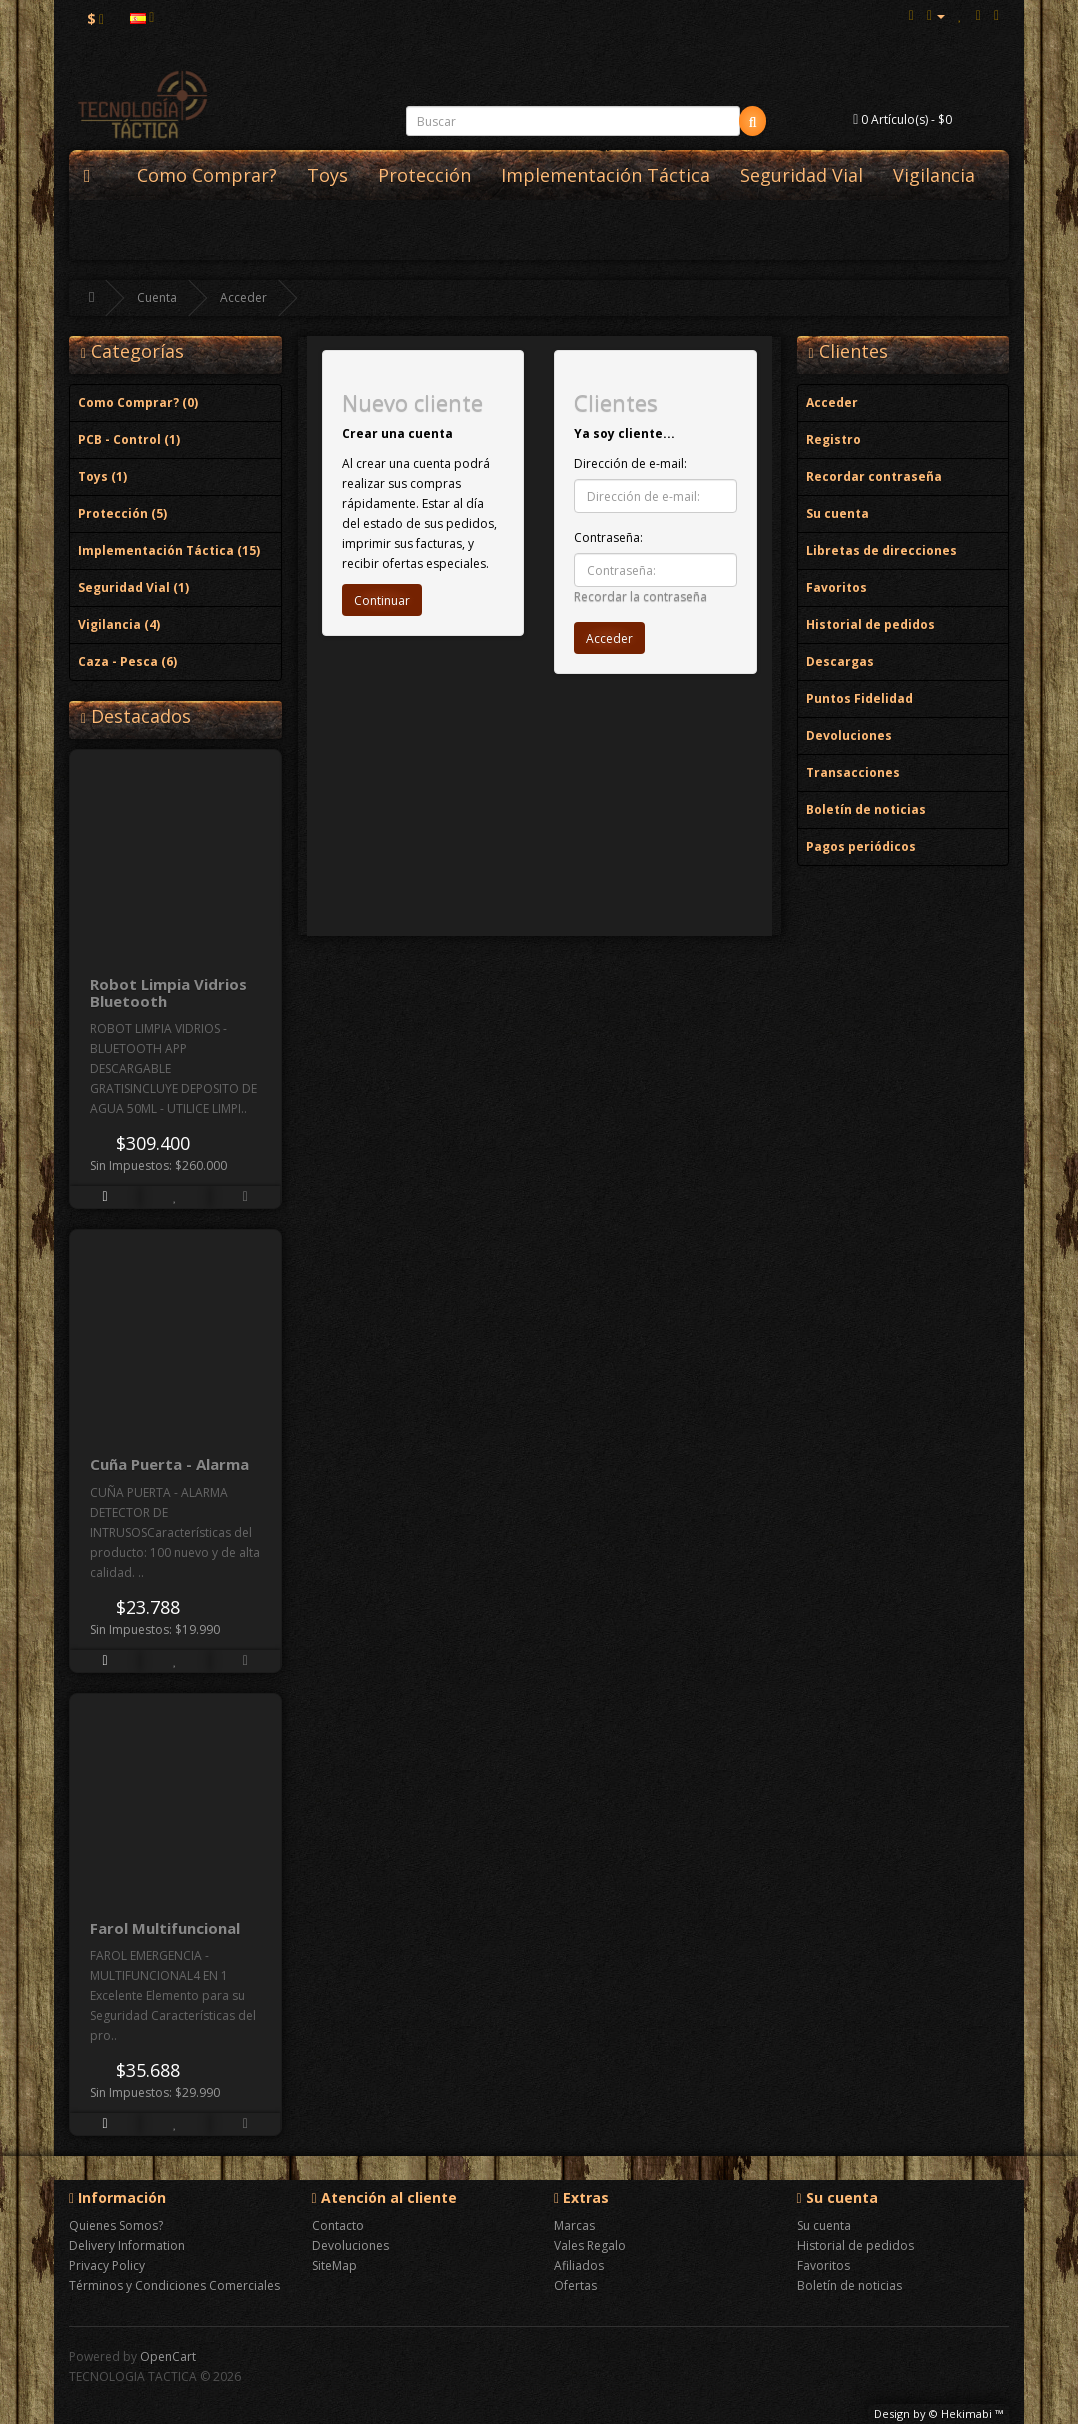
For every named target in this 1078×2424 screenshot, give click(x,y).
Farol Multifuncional (165, 1928)
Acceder (243, 297)
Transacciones (853, 772)
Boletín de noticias (866, 809)
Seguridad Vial (801, 175)
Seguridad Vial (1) (133, 587)
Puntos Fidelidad (859, 698)
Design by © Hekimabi (933, 2413)
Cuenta (157, 297)
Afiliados (579, 2265)
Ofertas (575, 2285)
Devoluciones (849, 735)
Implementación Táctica (605, 175)
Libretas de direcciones (881, 550)
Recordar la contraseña (640, 596)
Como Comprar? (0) (138, 402)
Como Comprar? (207, 175)
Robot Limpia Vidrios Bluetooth (168, 992)
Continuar (382, 600)
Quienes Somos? (116, 2225)
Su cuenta (837, 513)
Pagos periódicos (861, 846)
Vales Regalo (590, 2245)
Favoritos (836, 587)
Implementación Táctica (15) (169, 550)
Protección (424, 175)
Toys (327, 175)
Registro (833, 439)
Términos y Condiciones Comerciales (174, 2285)
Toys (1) (102, 476)
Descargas (840, 661)
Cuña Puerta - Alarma (169, 1464)
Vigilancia (934, 175)
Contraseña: (608, 537)
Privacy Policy (107, 2265)
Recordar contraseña (874, 476)
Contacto (338, 2225)
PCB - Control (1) (129, 439)
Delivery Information (127, 2245)
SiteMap (334, 2265)
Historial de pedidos (870, 624)
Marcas (574, 2225)
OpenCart (168, 2356)
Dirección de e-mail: (630, 463)
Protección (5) (122, 513)
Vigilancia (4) (119, 624)
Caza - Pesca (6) (127, 661)
